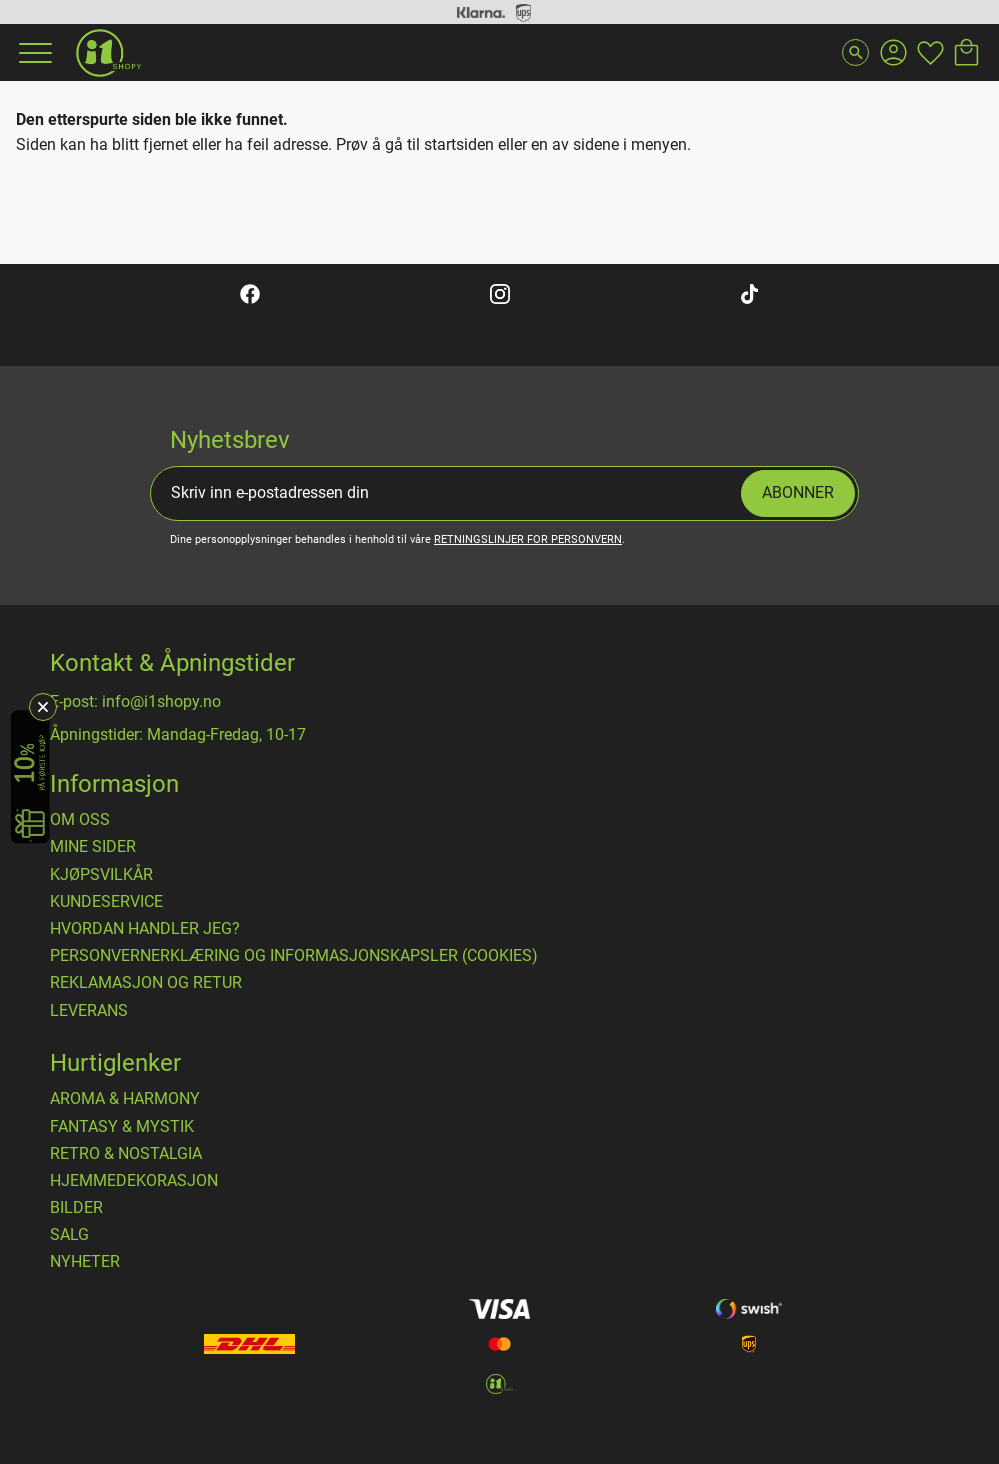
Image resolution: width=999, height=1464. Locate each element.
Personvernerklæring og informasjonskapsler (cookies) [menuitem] (294, 956)
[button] (33, 53)
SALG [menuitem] (69, 1235)
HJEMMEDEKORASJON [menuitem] (134, 1181)
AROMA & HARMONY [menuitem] (125, 1099)
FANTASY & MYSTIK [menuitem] (122, 1127)
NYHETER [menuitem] (85, 1262)
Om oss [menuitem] (80, 820)
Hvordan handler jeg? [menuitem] (145, 929)
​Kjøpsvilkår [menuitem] (101, 875)
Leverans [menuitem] (89, 1011)
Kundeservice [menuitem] (106, 902)
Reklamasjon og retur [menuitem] (146, 983)
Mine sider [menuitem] (93, 847)
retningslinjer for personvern (528, 539)
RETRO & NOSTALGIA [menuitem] (126, 1154)
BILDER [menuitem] (76, 1208)
